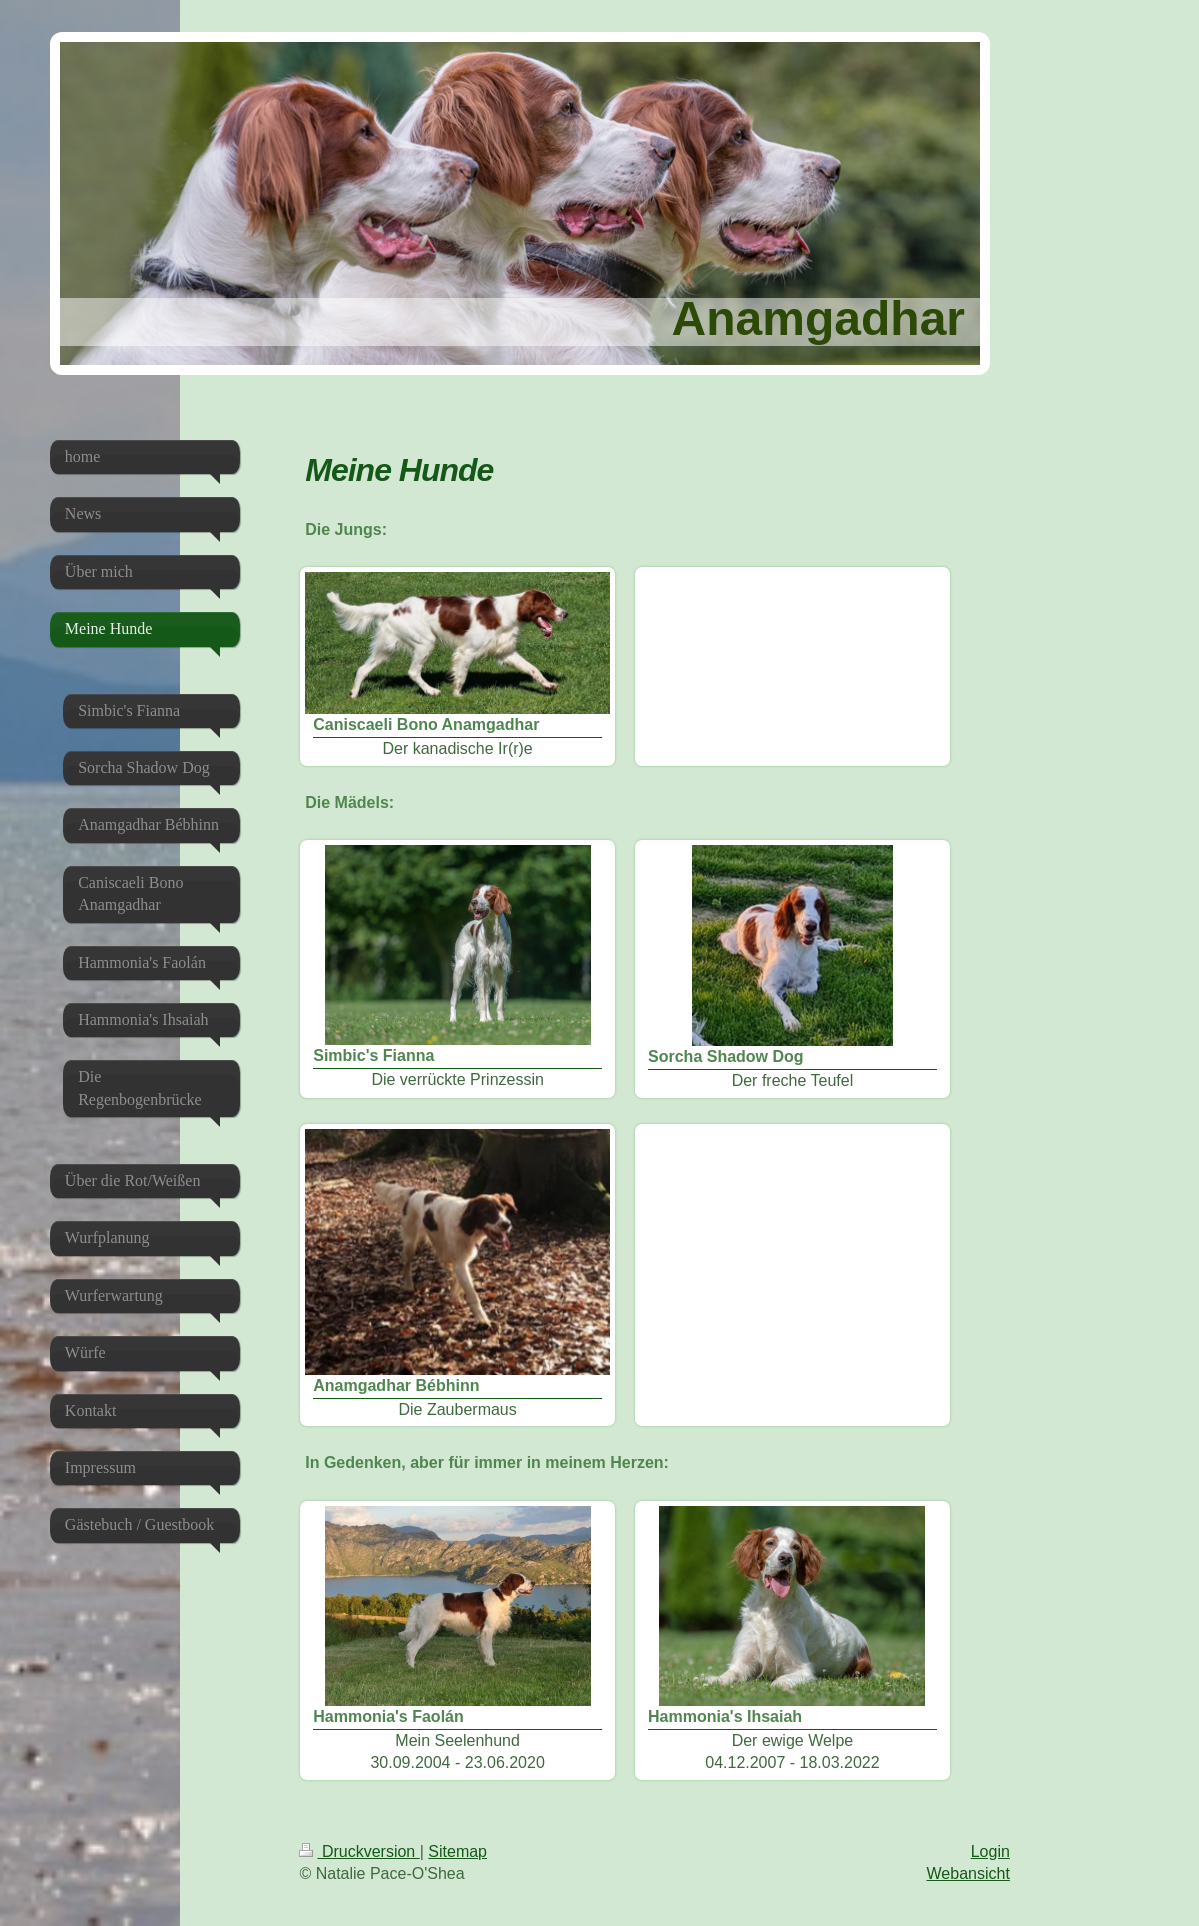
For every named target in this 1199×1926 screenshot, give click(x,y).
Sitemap (457, 1851)
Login (990, 1851)
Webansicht (968, 1873)
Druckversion (359, 1851)
